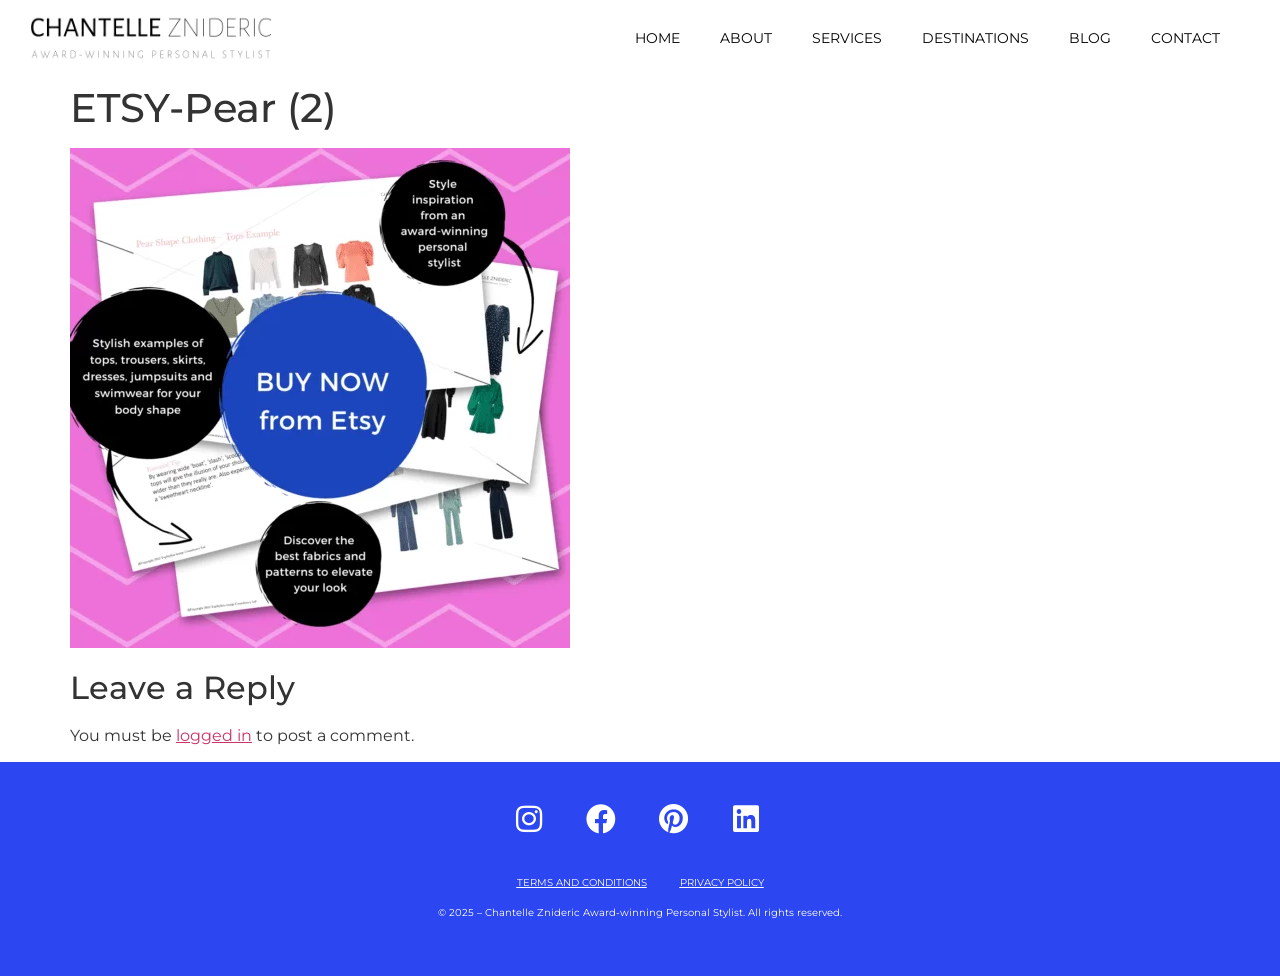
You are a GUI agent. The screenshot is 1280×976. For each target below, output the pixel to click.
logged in (214, 735)
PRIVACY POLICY (722, 882)
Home (657, 38)
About (746, 38)
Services (847, 38)
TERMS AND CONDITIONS (582, 882)
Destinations (975, 38)
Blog (1090, 38)
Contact (1185, 38)
